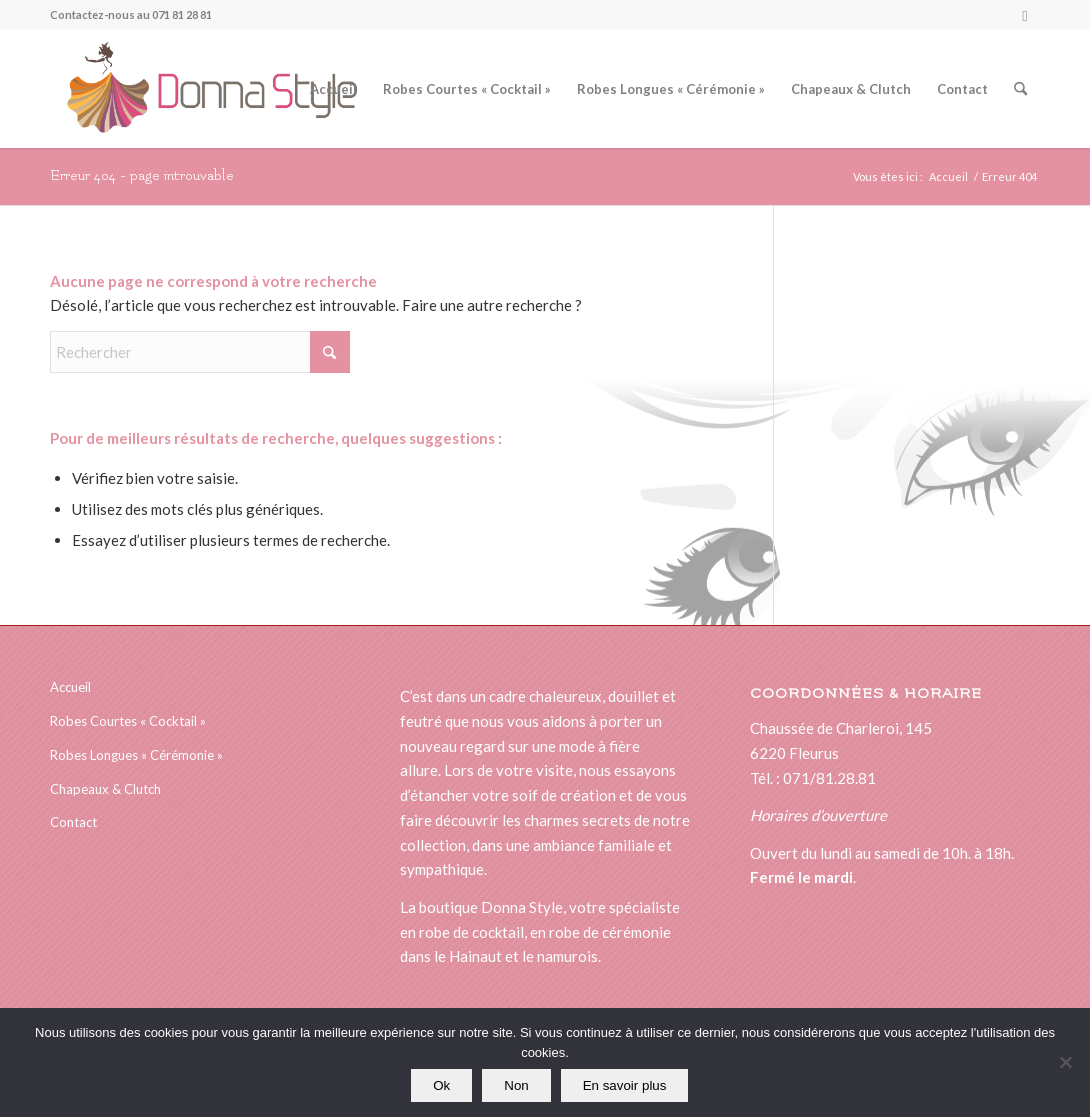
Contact (73, 822)
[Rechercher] (1020, 89)
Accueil (70, 687)
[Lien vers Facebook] (1025, 15)
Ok (441, 1085)
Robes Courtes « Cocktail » (128, 721)
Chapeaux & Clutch (105, 789)
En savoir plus (625, 1085)
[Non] (1065, 1063)
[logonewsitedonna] (203, 89)
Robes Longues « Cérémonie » (136, 755)
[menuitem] (333, 89)
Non (516, 1085)
